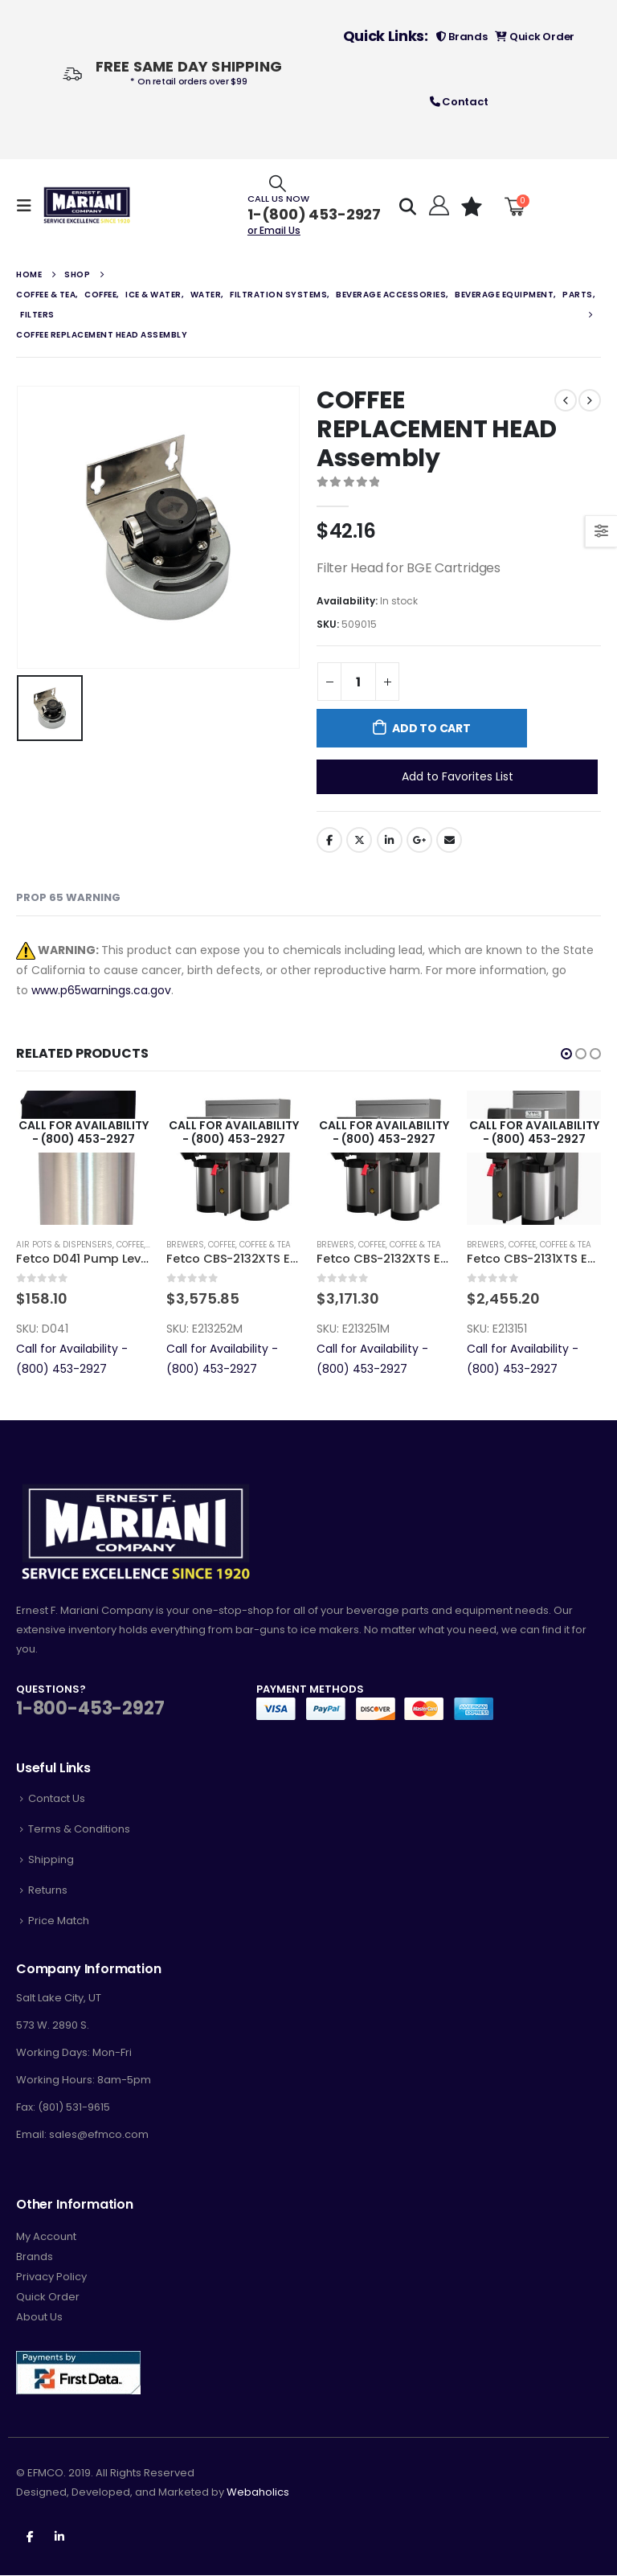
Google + (419, 840)
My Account (46, 2237)
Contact (459, 101)
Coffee (130, 1245)
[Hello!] (437, 206)
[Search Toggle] (278, 183)
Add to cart (431, 728)
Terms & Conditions (79, 1829)
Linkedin (59, 2537)
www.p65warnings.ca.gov (101, 990)
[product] (83, 1158)
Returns (47, 1890)
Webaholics (258, 2492)
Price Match (58, 1920)
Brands (462, 36)
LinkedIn (389, 840)
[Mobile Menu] (29, 205)
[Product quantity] (358, 681)
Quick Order (534, 36)
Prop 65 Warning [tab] (68, 897)
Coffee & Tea (265, 1245)
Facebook (329, 840)
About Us (39, 2317)
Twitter (359, 840)
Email (449, 840)
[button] (566, 1053)
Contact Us (56, 1798)
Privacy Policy (51, 2277)
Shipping (51, 1859)
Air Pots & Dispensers (64, 1245)
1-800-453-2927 (90, 1708)
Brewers (185, 1245)
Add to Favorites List (457, 776)
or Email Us (273, 230)
